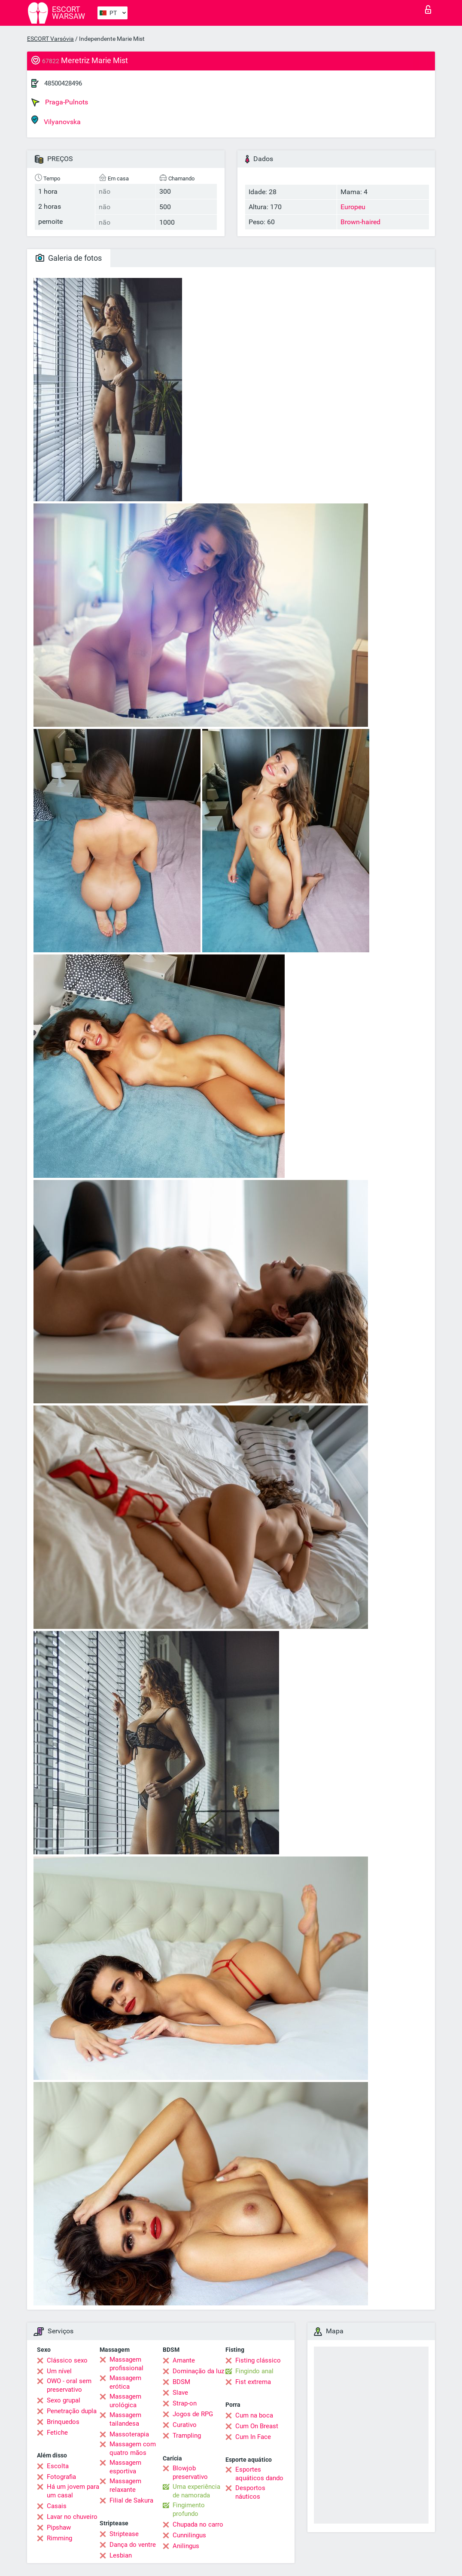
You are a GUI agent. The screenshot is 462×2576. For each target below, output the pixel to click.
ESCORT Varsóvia (50, 38)
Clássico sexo (67, 2360)
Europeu (352, 207)
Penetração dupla (72, 2411)
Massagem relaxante (125, 2485)
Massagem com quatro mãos (132, 2448)
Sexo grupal (63, 2400)
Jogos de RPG (193, 2414)
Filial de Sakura (131, 2500)
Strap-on (185, 2403)
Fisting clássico (258, 2360)
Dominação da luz (198, 2371)
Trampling (187, 2435)
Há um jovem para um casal (73, 2491)
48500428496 (63, 83)
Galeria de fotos (69, 257)
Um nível (59, 2371)
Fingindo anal (254, 2371)
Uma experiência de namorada (196, 2491)
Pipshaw (59, 2527)
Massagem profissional (126, 2364)
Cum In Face (253, 2437)
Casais (57, 2506)
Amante (184, 2360)
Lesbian (120, 2555)
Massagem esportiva (125, 2467)
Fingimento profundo (189, 2509)
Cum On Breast (256, 2426)
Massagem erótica (125, 2382)
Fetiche (57, 2432)
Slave (180, 2392)
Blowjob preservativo (190, 2472)
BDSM (181, 2382)
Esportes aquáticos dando (259, 2474)
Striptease (124, 2534)
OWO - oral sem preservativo (69, 2385)
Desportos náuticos (250, 2492)
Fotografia (61, 2477)
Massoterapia (129, 2434)
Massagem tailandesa (125, 2419)
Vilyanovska (56, 120)
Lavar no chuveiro (72, 2517)
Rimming (59, 2538)
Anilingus (186, 2546)
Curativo (185, 2425)
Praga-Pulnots (59, 102)
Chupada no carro (198, 2524)
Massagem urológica (125, 2401)
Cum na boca (254, 2415)
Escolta (58, 2466)
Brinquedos (63, 2422)
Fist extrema (253, 2382)
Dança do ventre (132, 2545)
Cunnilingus (189, 2535)
